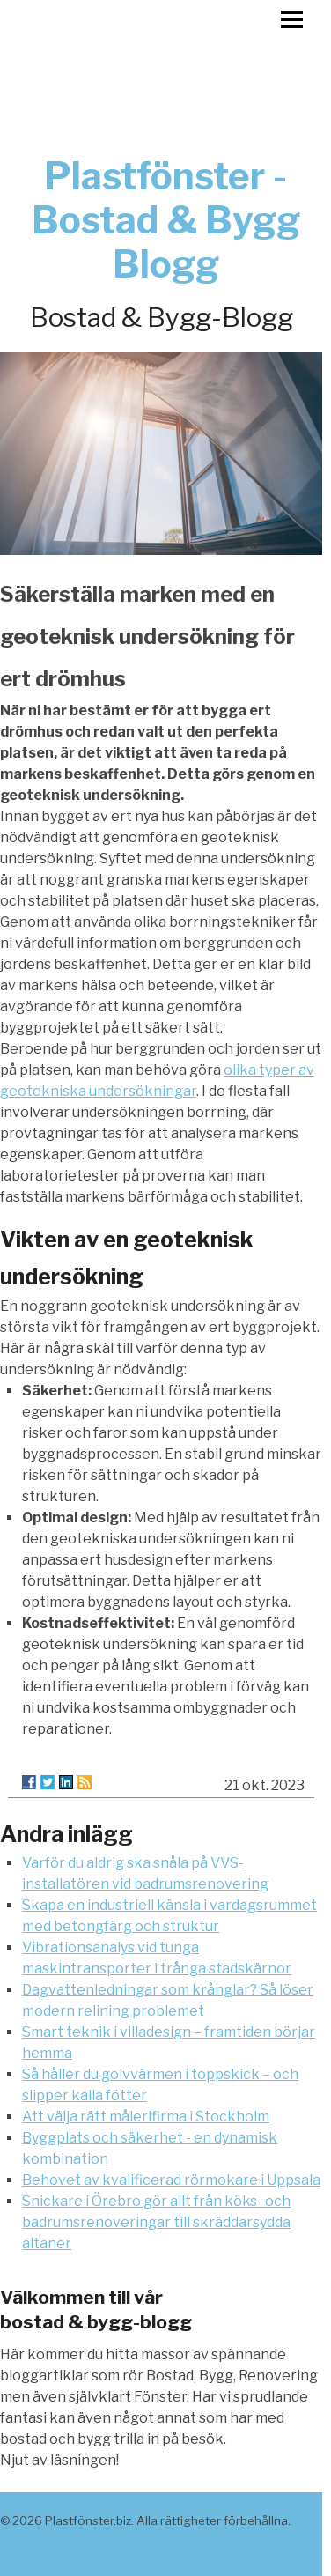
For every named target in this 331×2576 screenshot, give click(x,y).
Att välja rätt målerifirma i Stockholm (145, 2116)
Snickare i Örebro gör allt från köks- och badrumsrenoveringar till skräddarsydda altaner (156, 2222)
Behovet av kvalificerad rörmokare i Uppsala (171, 2180)
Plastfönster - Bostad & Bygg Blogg (166, 219)
